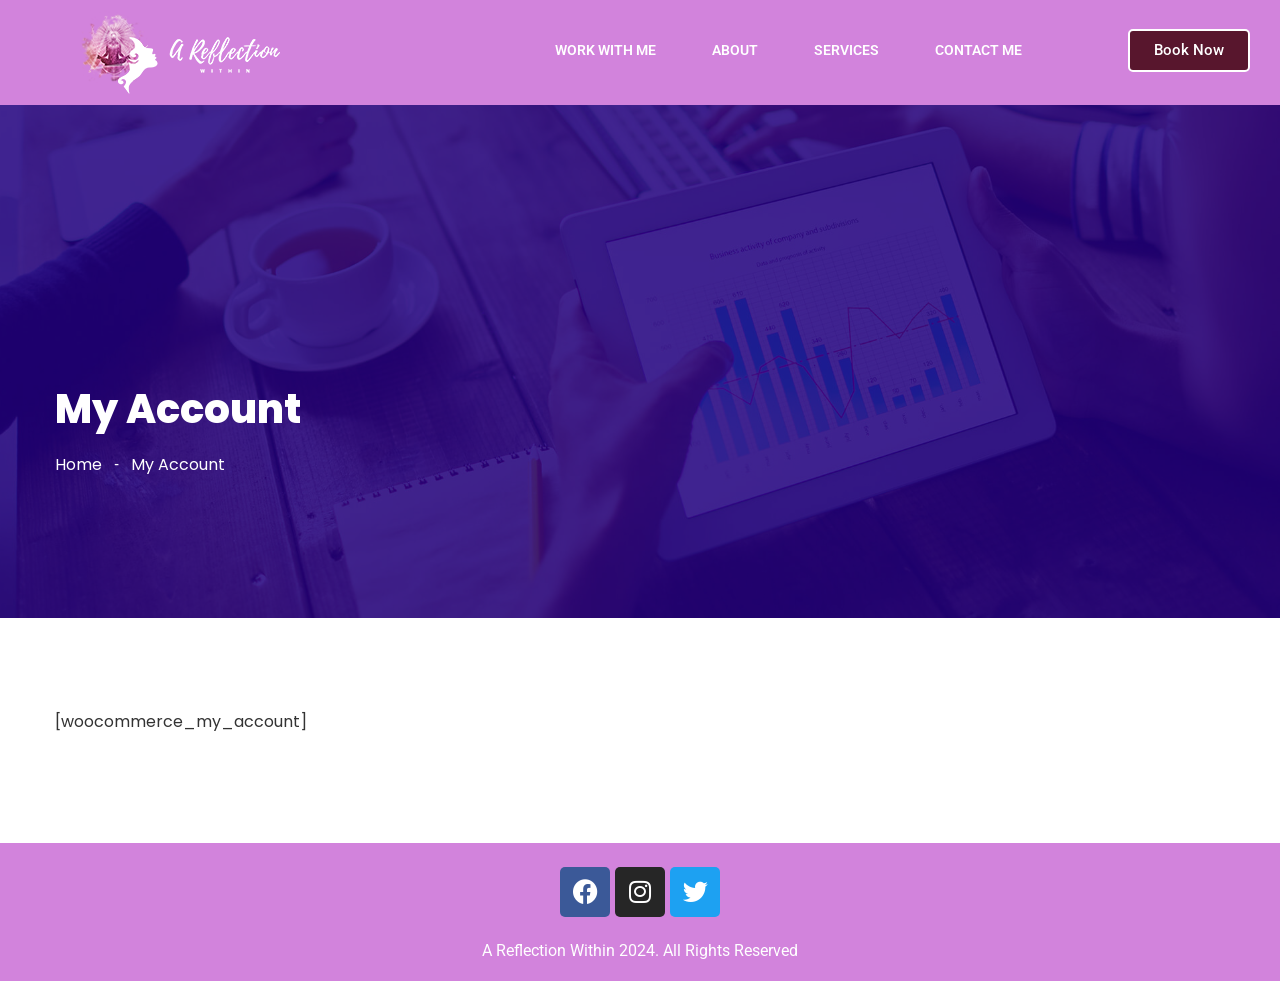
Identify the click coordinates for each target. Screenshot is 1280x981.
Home (78, 464)
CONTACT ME (978, 50)
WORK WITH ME (605, 50)
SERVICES (846, 50)
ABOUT (735, 50)
